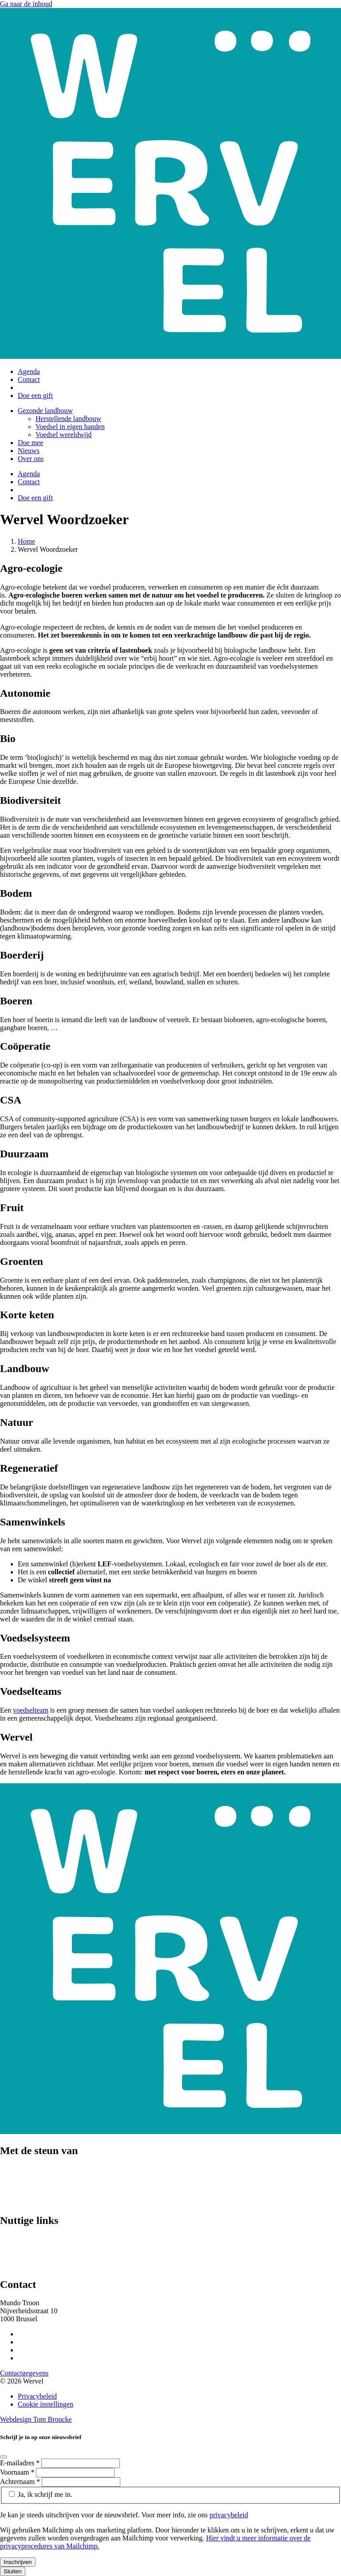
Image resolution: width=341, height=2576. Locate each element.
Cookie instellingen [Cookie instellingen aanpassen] (45, 2404)
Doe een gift (35, 395)
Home (26, 541)
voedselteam (30, 1710)
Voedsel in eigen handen (70, 426)
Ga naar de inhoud (26, 4)
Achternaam (21, 2481)
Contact (29, 379)
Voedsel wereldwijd (63, 434)
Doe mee (30, 442)
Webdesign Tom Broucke (36, 2419)
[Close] (3, 2457)
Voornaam (18, 2472)
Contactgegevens (24, 2373)
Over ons (31, 458)
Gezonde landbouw (45, 410)
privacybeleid (229, 2515)
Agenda (29, 371)
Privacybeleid (37, 2396)
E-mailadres (20, 2463)
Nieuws (29, 450)
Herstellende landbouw (68, 418)
